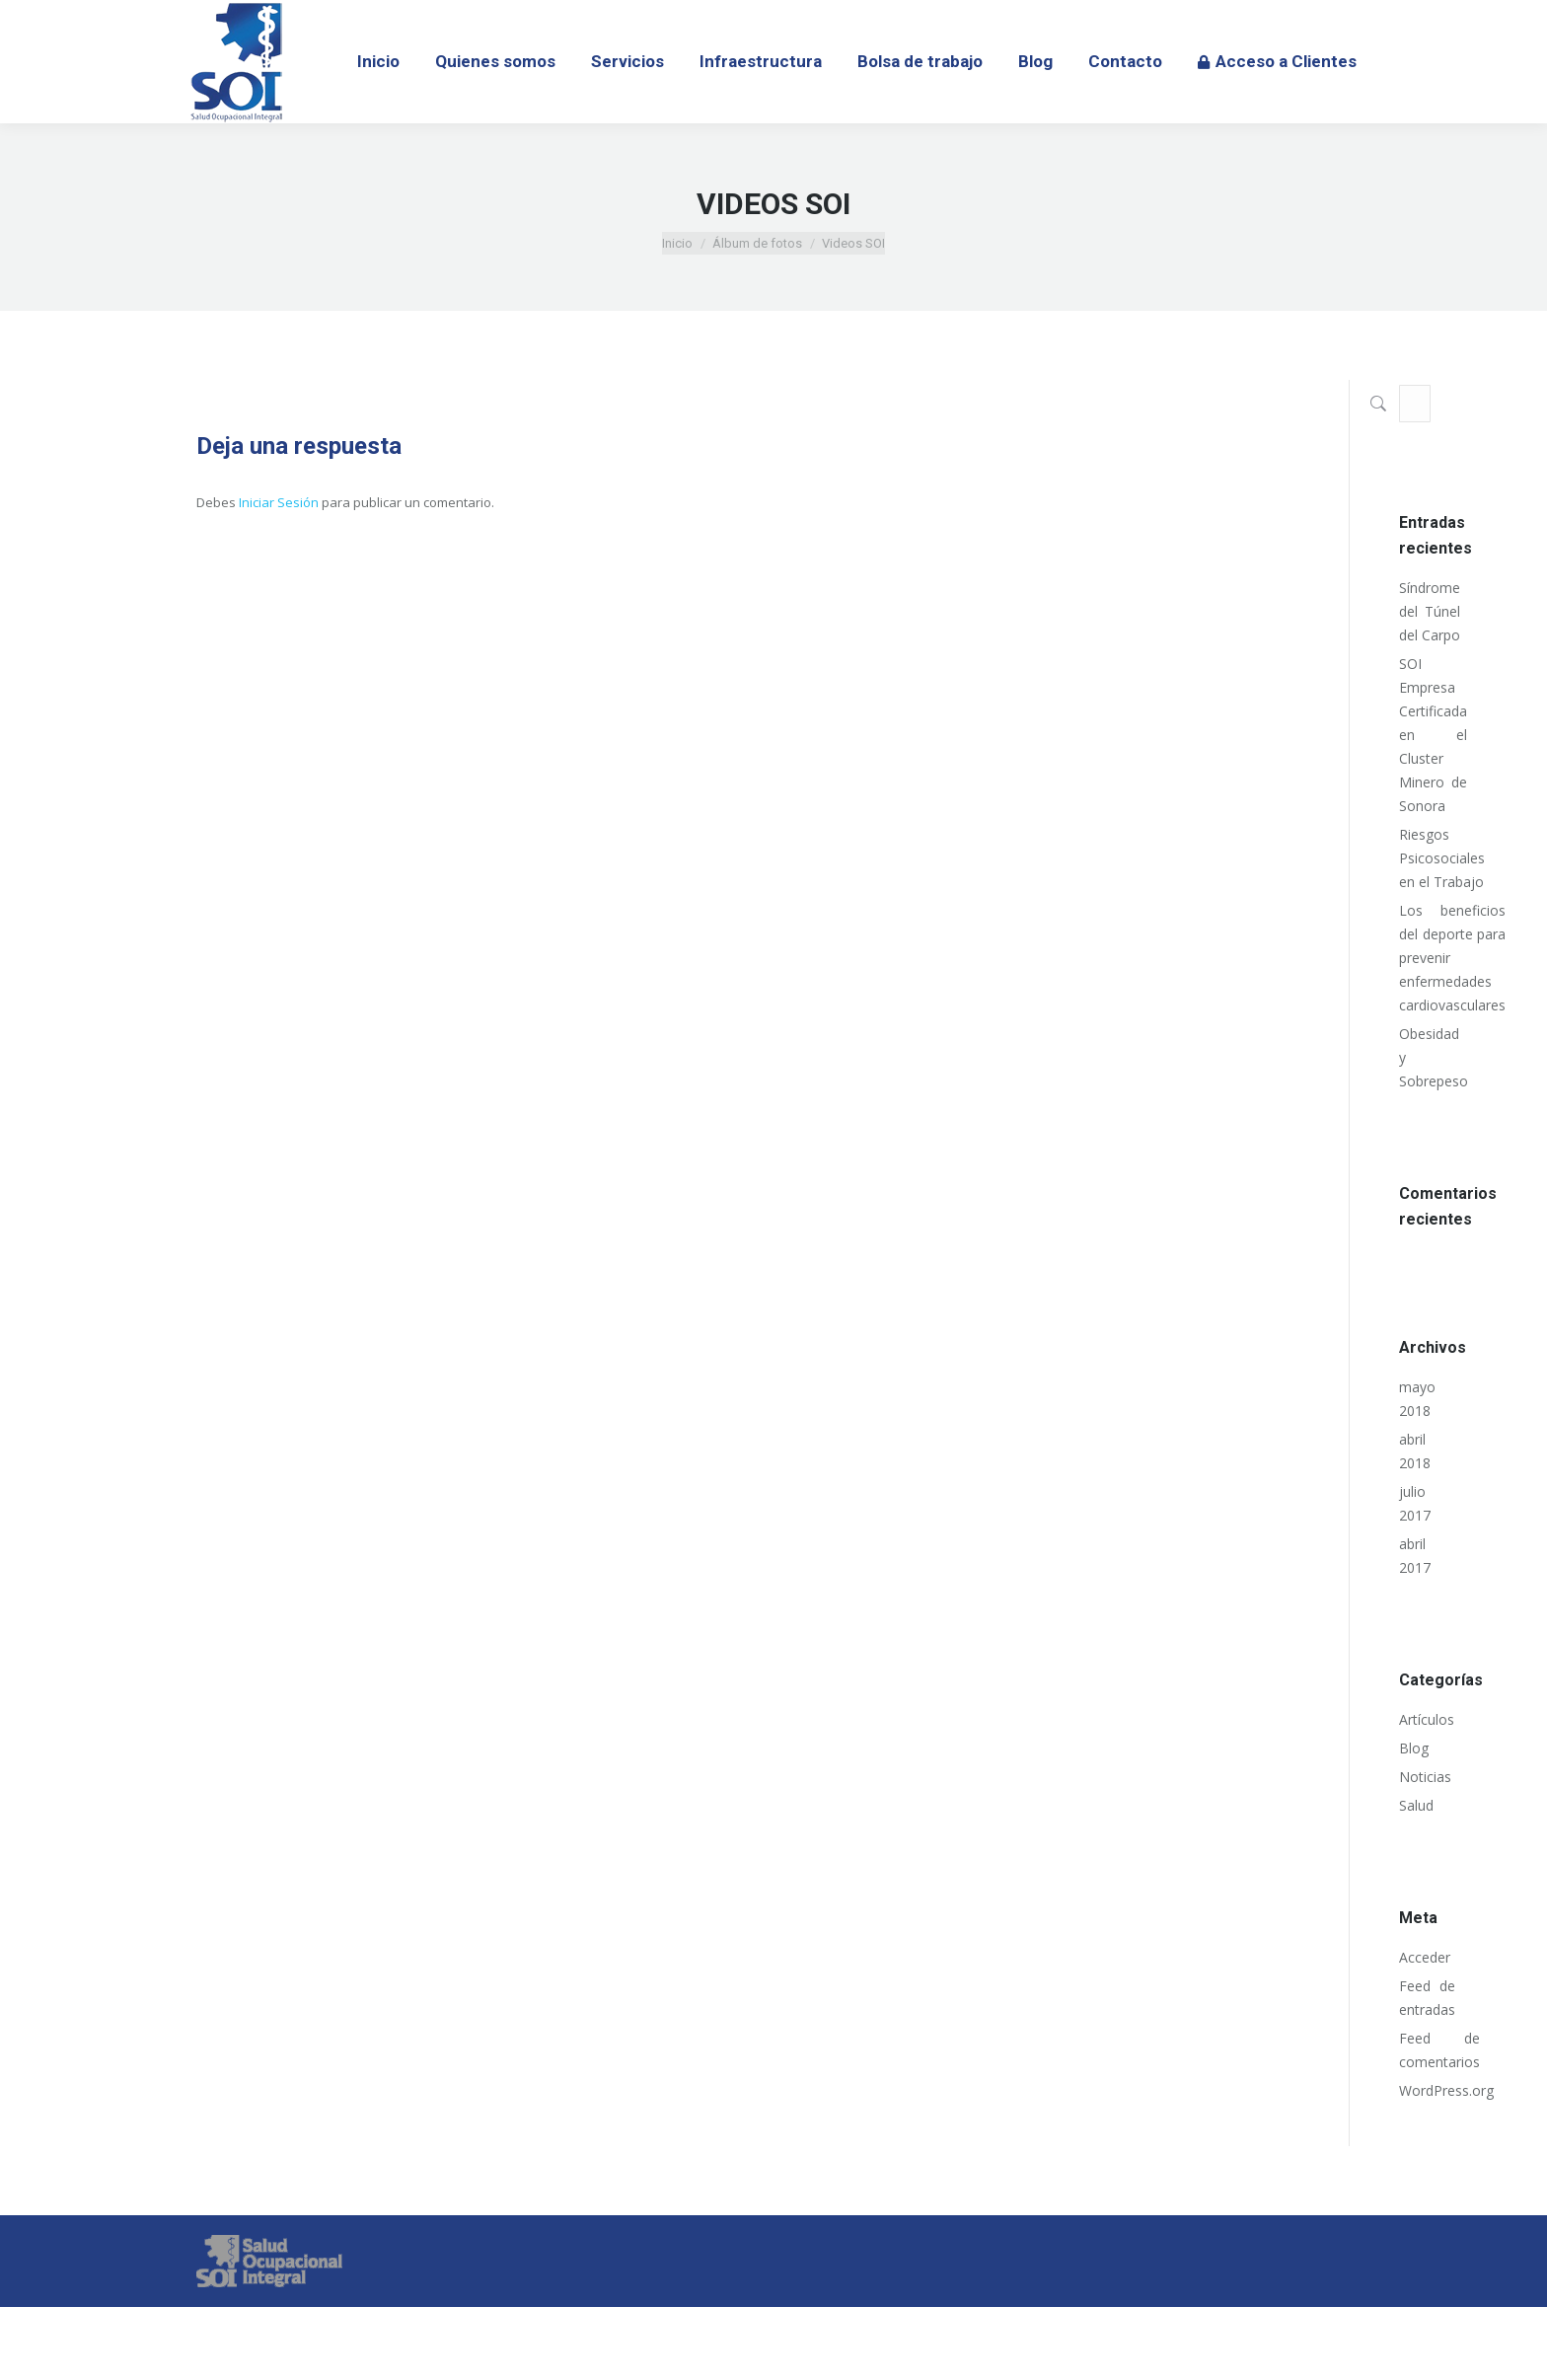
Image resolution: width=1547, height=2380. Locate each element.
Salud (1416, 1805)
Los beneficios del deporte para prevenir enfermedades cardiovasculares (1452, 957)
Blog (1414, 1748)
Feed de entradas (1427, 1997)
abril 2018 (1415, 1451)
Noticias (1425, 1776)
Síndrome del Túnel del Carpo (1429, 611)
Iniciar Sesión (280, 502)
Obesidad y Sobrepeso (1433, 1057)
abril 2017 (1415, 1555)
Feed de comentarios (1439, 2050)
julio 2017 (1415, 1503)
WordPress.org (1446, 2090)
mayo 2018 (1417, 1398)
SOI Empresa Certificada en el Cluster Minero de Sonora (1433, 734)
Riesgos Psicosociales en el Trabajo (1442, 858)
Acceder (1424, 1957)
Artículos (1426, 1719)
